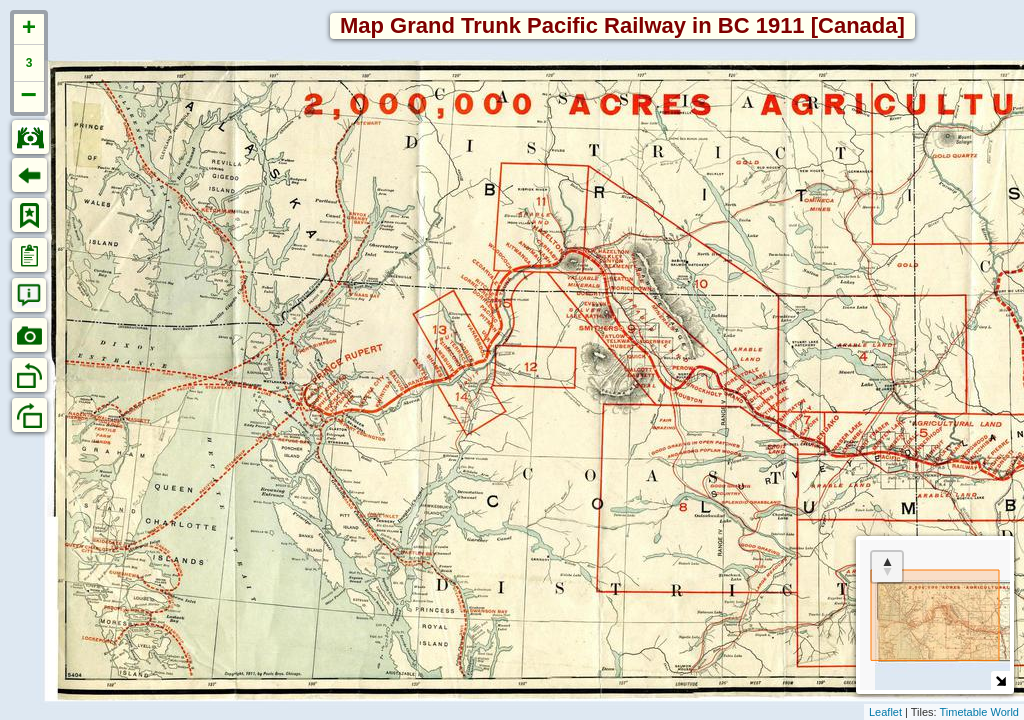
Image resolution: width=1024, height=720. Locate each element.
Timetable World (979, 712)
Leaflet (885, 712)
